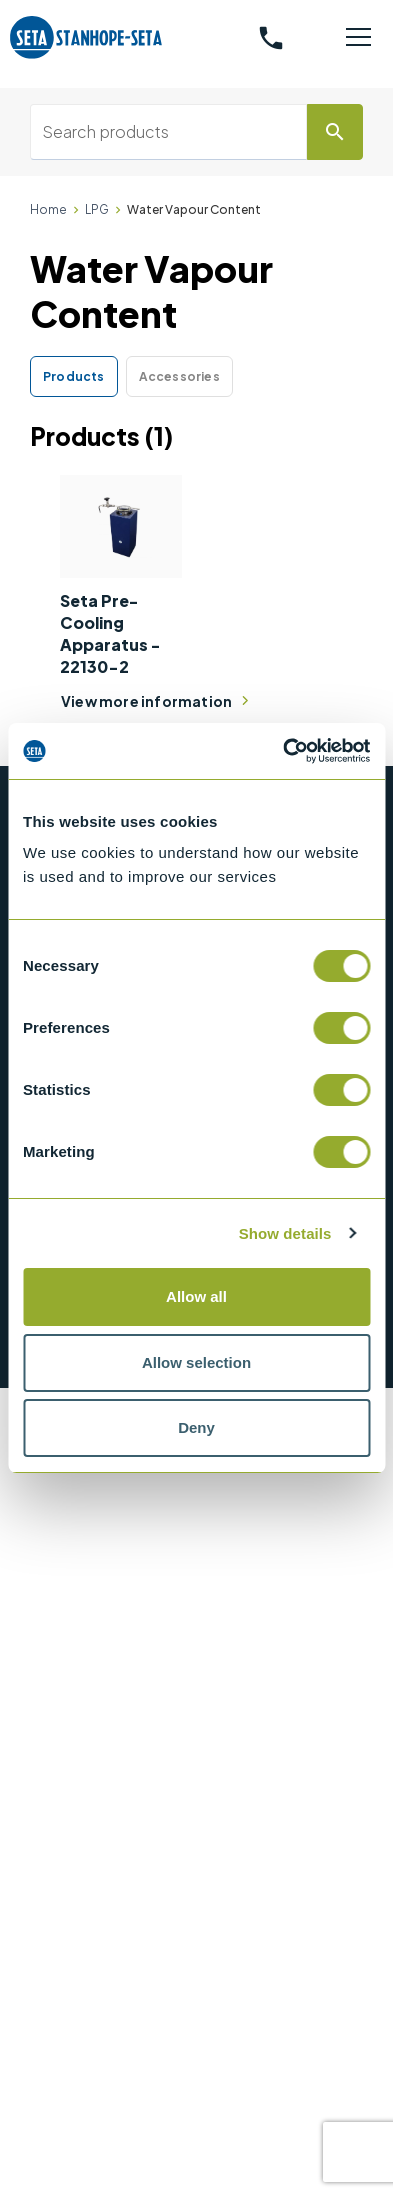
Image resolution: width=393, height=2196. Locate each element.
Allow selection (196, 1362)
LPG (97, 209)
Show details (285, 1233)
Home (48, 209)
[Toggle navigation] (358, 38)
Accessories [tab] (179, 376)
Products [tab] (74, 376)
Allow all (196, 1296)
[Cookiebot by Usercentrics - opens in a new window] (283, 751)
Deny (196, 1427)
